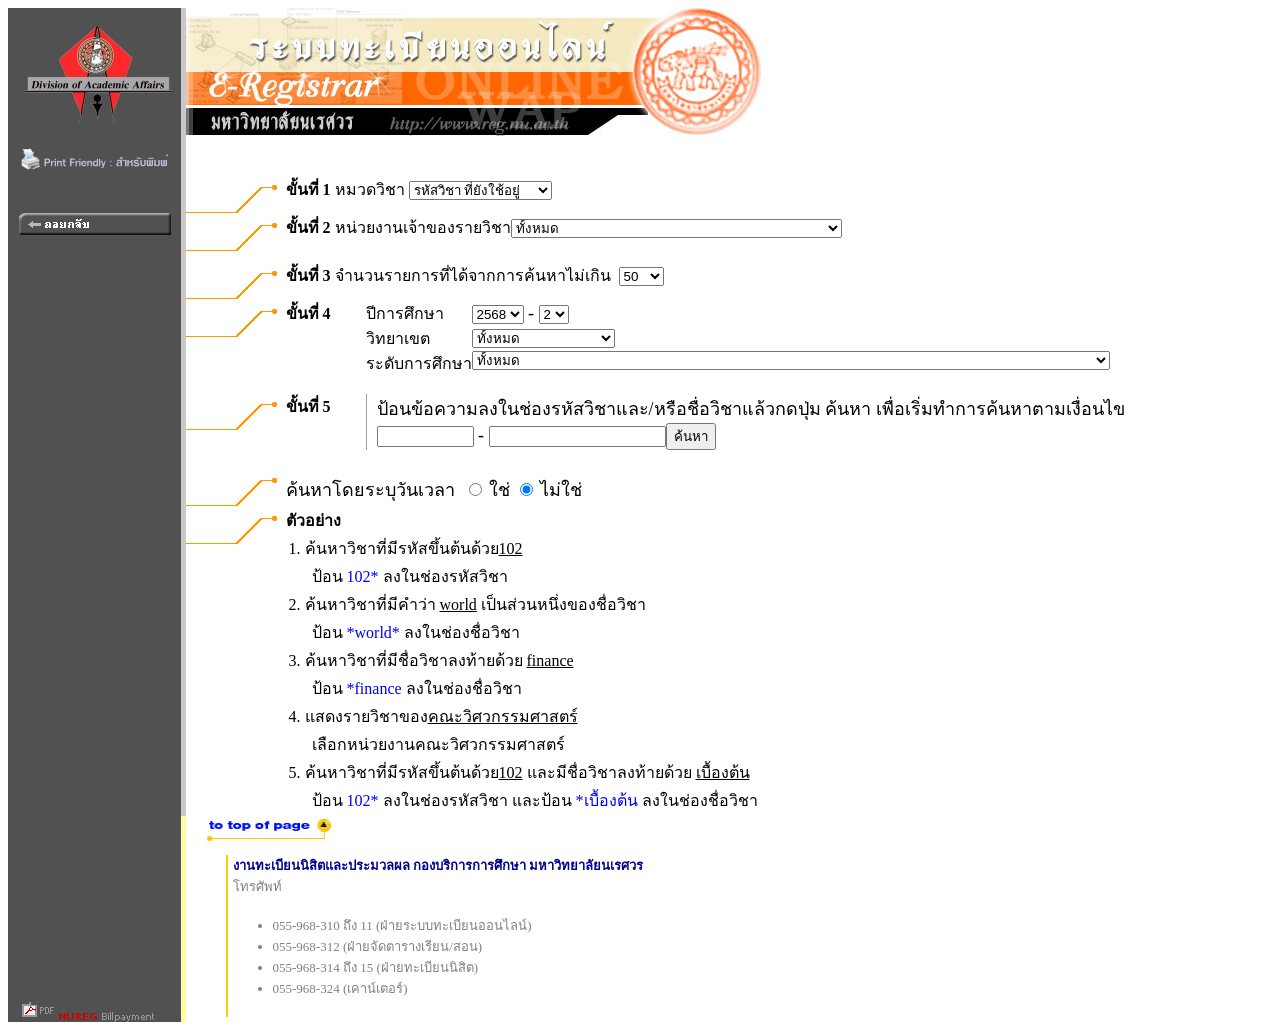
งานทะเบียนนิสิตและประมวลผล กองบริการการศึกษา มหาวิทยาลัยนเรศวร (438, 865)
